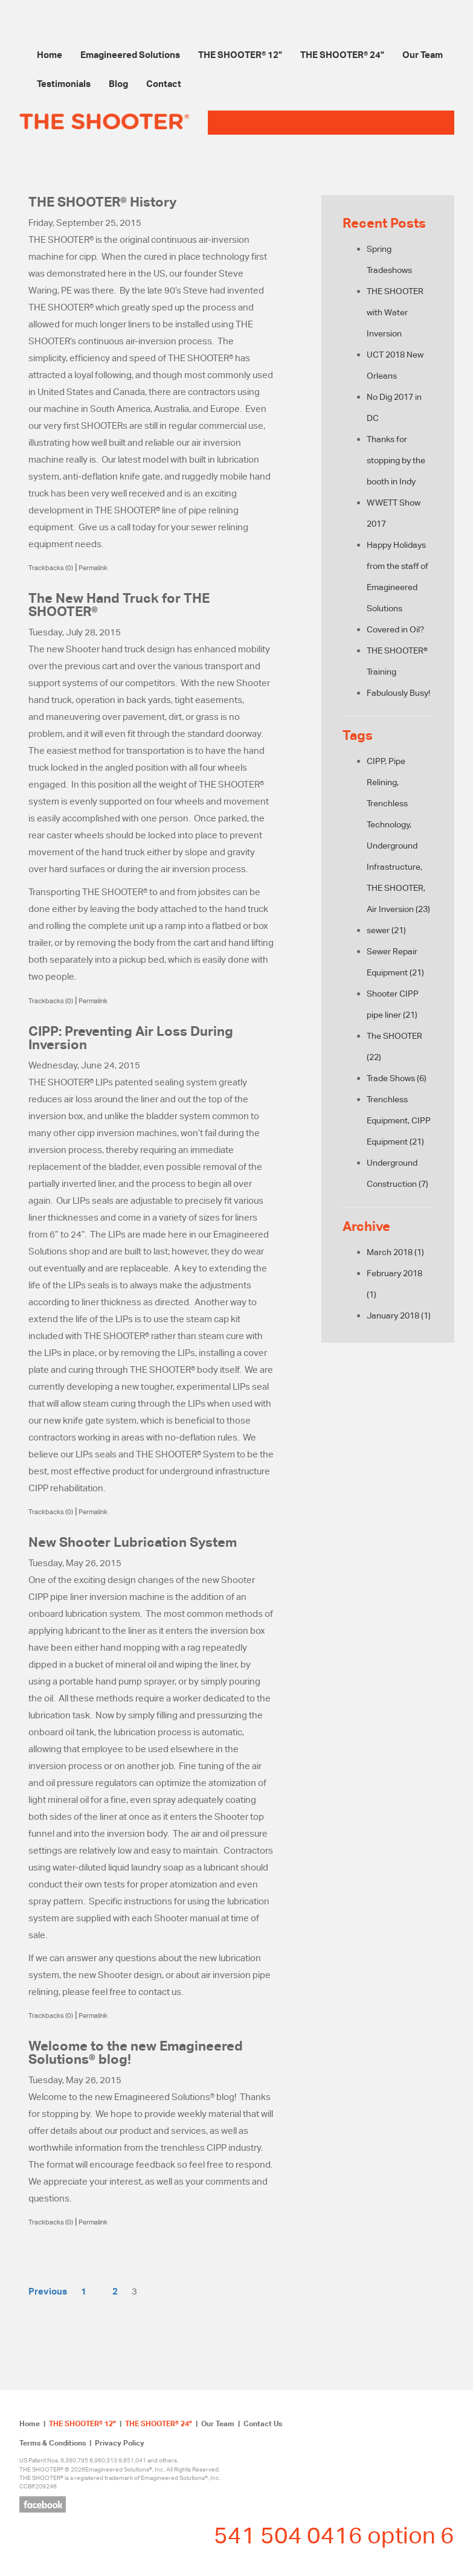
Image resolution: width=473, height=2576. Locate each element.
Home (49, 54)
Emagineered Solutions (130, 54)
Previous (47, 2290)
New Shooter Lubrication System (132, 1542)
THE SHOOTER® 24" (342, 54)
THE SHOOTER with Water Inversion (395, 312)
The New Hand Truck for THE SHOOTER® (119, 604)
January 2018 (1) (399, 1315)
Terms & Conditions (52, 2442)
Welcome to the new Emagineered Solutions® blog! (135, 2052)
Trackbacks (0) (50, 568)
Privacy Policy (119, 2442)
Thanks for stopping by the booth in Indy (396, 460)
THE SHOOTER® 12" (240, 54)
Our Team (422, 54)
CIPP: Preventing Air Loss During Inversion (130, 1037)
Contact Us (262, 2423)
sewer (386, 930)
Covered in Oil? (395, 629)
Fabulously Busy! (398, 693)
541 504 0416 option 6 (334, 2535)
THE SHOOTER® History (102, 202)
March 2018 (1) (395, 1252)
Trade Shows (396, 1078)
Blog (118, 83)
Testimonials (64, 83)
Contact (163, 83)
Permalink (93, 568)
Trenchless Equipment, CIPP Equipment (399, 1120)
